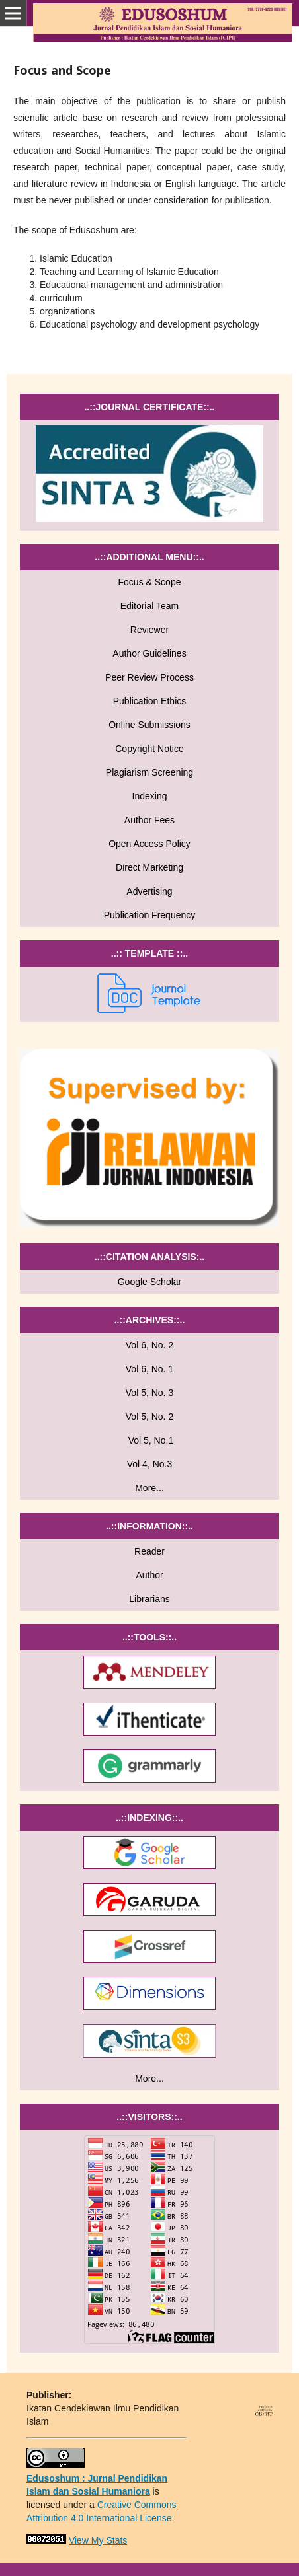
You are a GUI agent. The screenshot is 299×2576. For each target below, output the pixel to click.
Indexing (149, 796)
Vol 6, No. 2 (149, 1345)
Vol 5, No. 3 (149, 1392)
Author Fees (149, 820)
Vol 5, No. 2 (149, 1416)
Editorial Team (149, 606)
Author (149, 1575)
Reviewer (149, 629)
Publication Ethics (150, 701)
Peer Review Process (149, 677)
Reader (149, 1551)
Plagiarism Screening (149, 772)
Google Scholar (150, 1281)
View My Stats (98, 2540)
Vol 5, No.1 (149, 1440)
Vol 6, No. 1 (149, 1369)
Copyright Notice (149, 748)
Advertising (149, 891)
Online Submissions (149, 724)
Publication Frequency (150, 915)
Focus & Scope (149, 582)
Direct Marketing (149, 867)
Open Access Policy (149, 843)
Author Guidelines (149, 653)
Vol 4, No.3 (150, 1464)
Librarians (149, 1599)
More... (149, 1488)
